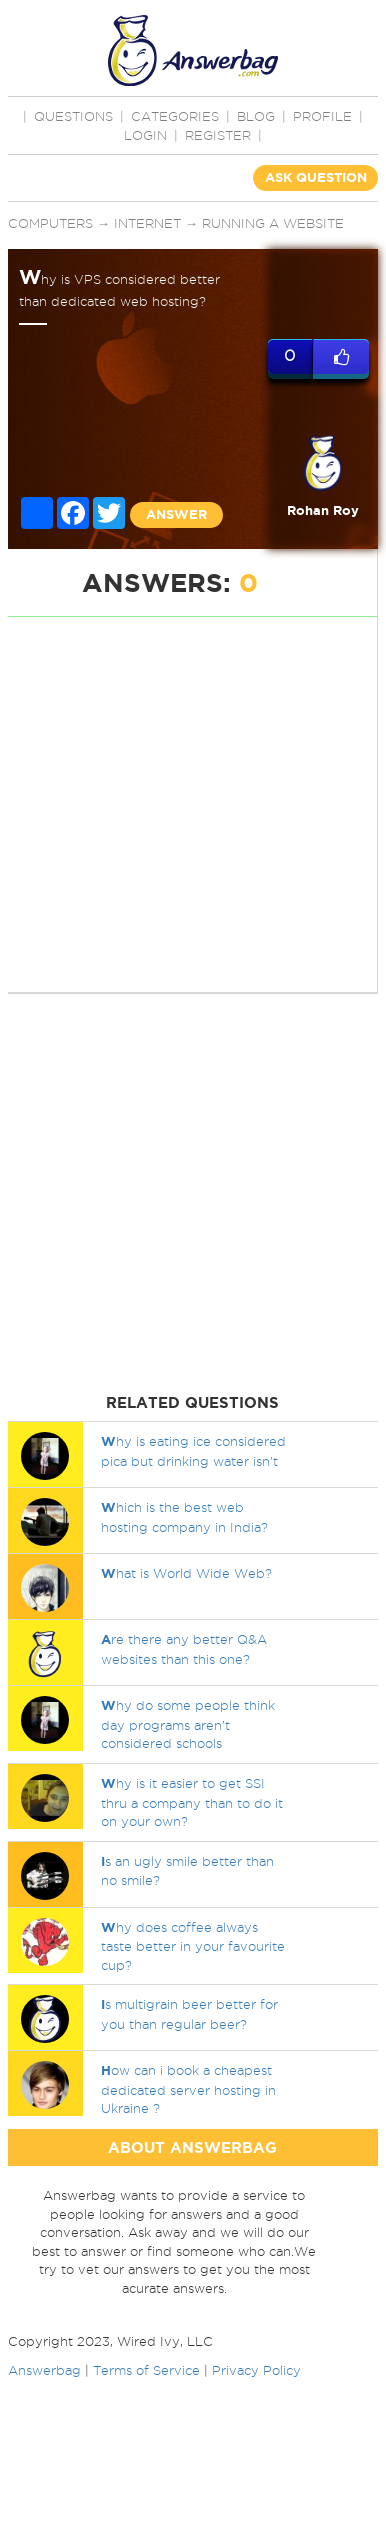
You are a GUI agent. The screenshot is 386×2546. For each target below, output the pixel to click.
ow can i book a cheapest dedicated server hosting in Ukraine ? (188, 2089)
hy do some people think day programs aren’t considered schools (188, 1724)
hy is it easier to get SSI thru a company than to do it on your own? (192, 1802)
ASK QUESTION (316, 177)
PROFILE (322, 116)
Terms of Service (146, 2370)
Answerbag (44, 2370)
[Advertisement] (187, 804)
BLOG (256, 116)
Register (218, 135)
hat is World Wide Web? (186, 1573)
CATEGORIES (175, 116)
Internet (147, 223)
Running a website (273, 223)
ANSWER (176, 514)
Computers (50, 223)
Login (145, 135)
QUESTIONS (73, 116)
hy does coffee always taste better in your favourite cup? (193, 1946)
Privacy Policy (256, 2370)
